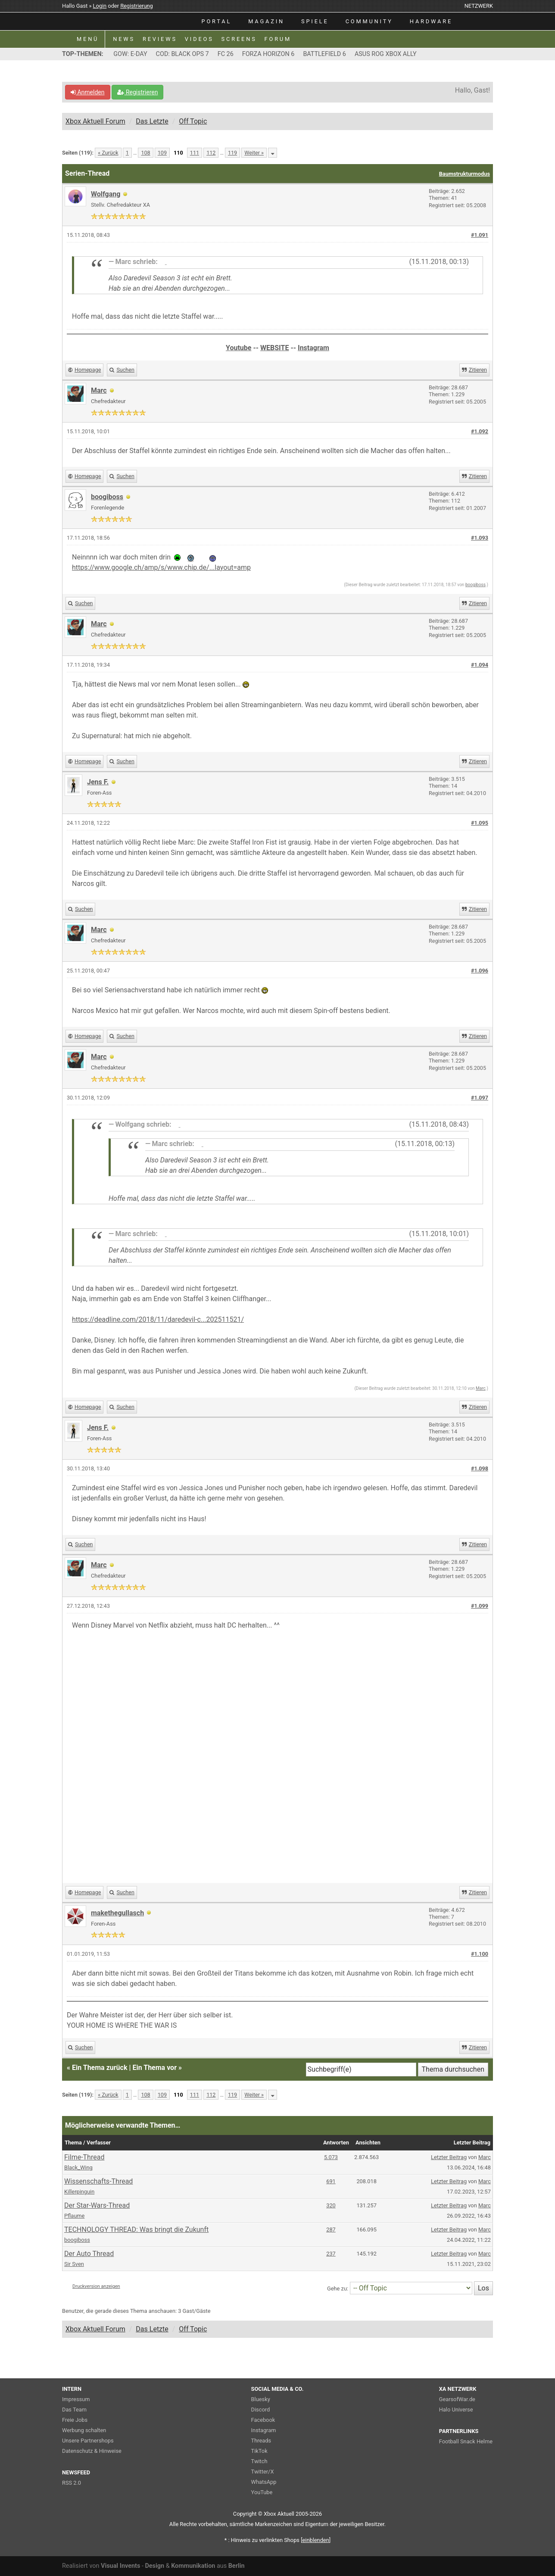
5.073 (331, 2157)
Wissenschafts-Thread (98, 2181)
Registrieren (137, 92)
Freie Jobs (74, 2420)
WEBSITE (274, 348)
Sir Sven (74, 2264)
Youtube (238, 348)
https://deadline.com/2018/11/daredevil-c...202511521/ (158, 1319)
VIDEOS (199, 39)
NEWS (124, 39)
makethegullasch (117, 1913)
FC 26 (226, 54)
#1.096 (479, 970)
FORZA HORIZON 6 (268, 54)
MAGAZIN (266, 21)
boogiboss (107, 497)
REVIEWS (160, 39)
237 (331, 2253)
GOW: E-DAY (130, 54)
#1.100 (479, 1954)
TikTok (259, 2451)
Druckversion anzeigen (96, 2286)
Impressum (76, 2399)
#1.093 (479, 537)
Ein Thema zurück (99, 2067)
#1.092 (479, 431)
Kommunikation (193, 2566)
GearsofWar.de (457, 2399)
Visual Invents (120, 2566)
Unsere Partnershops (88, 2440)
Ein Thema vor (154, 2067)
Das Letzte (152, 121)
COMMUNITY (369, 21)
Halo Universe (456, 2409)
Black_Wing (78, 2167)
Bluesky (260, 2399)
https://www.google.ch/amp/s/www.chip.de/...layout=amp (161, 567)
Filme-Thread (84, 2157)
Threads (261, 2440)
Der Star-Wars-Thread (97, 2205)
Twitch (259, 2461)
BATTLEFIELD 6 (324, 54)
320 (331, 2205)
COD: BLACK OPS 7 (182, 54)
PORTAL (217, 21)
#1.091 (479, 235)
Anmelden (88, 92)
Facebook (263, 2420)
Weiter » (254, 152)
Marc (481, 1388)
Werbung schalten (84, 2430)
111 (194, 152)
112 (210, 152)
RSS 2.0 (71, 2483)
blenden (315, 2540)
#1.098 (479, 1468)
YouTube (262, 2492)
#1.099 (479, 1606)
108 (145, 152)
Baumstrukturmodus (464, 174)
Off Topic (193, 121)
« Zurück (108, 152)
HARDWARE (431, 21)
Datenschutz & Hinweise (92, 2451)
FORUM (278, 39)
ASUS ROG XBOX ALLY (386, 54)
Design (154, 2566)
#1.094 (479, 665)
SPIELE (315, 21)
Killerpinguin (79, 2191)
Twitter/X (262, 2471)
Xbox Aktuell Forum (95, 121)
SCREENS (239, 39)
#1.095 (479, 823)
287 (331, 2229)
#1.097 (479, 1097)
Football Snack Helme (466, 2441)
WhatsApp (264, 2482)
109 (162, 152)
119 (232, 152)
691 (331, 2181)
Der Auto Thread (89, 2254)
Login (100, 6)
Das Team (74, 2409)
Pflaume (74, 2215)
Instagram (313, 348)
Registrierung (136, 6)
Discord (260, 2409)
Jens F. (98, 782)
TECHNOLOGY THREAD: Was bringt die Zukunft (136, 2229)
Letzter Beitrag (449, 2157)
